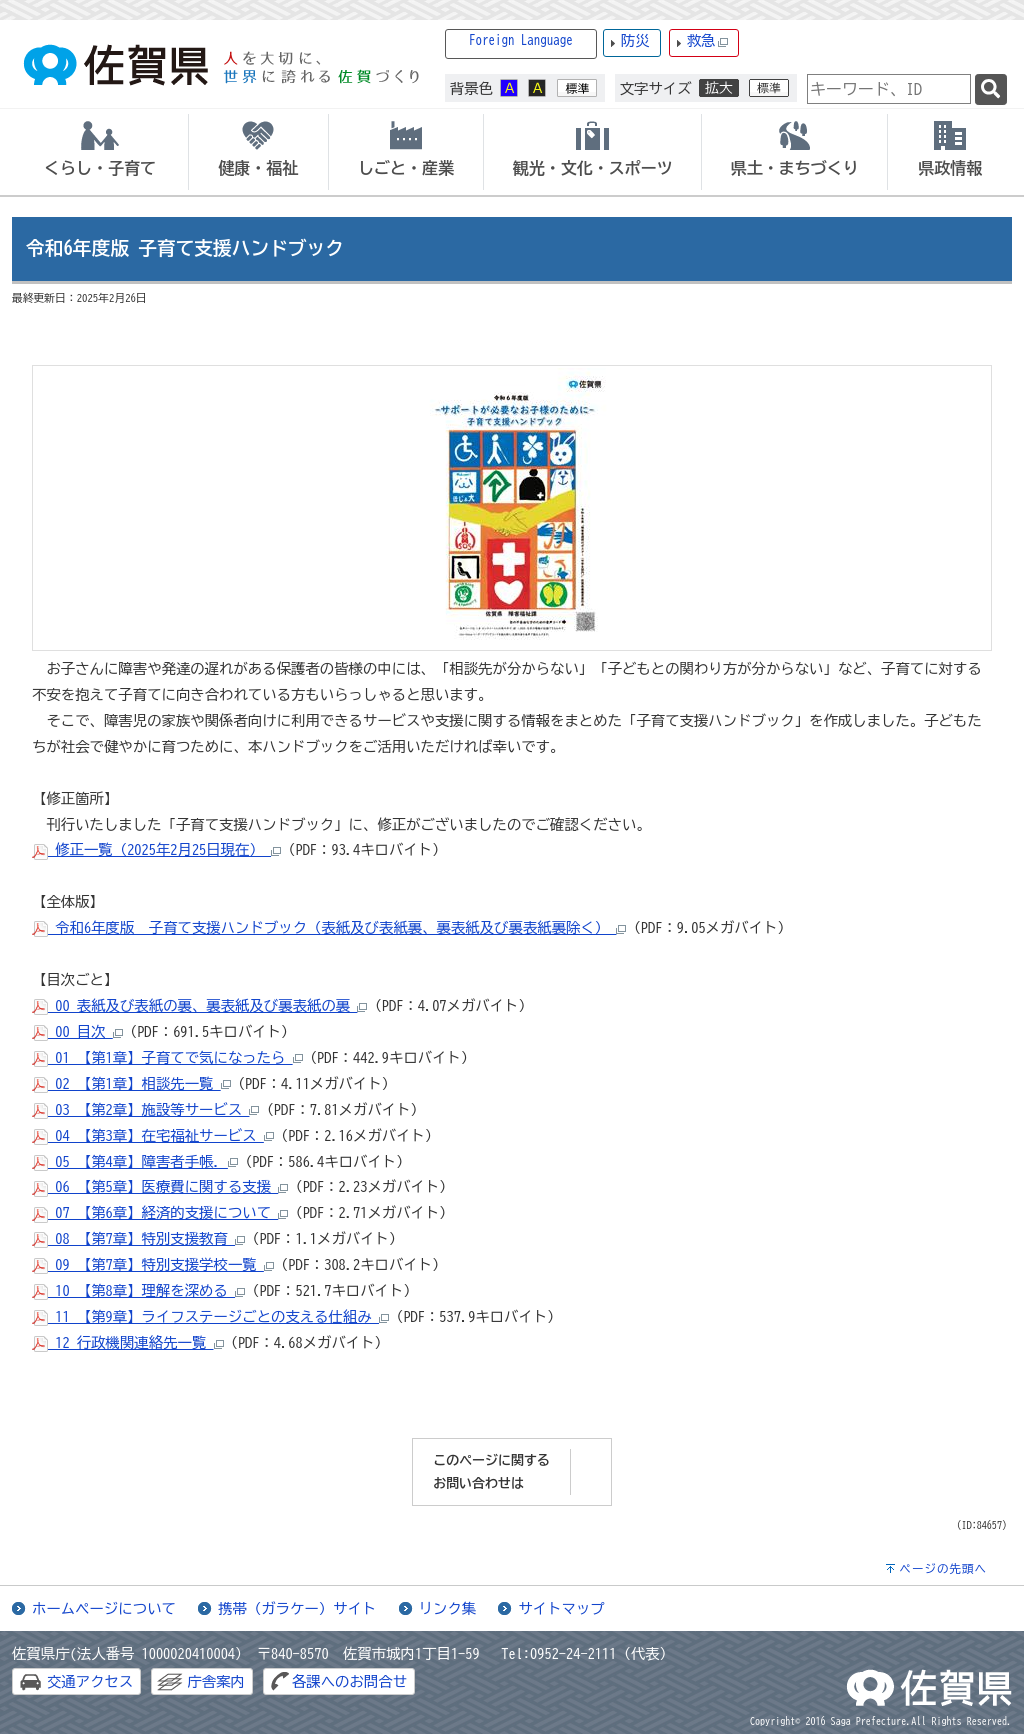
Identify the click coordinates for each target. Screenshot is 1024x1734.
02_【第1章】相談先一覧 (131, 1083)
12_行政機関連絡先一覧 (128, 1342)
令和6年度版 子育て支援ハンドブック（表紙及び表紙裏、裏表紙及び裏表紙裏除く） (329, 927)
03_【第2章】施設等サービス (145, 1109)
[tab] (100, 152)
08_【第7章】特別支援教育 (138, 1238)
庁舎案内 (216, 1681)
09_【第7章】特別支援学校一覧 (153, 1264)
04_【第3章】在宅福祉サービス (153, 1135)
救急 (708, 41)
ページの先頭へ (943, 1568)
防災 (635, 40)
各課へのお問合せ (349, 1681)
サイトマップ (561, 1608)
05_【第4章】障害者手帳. (135, 1161)
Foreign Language (521, 40)
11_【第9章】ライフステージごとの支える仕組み (210, 1316)
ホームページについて (104, 1608)
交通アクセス (90, 1681)
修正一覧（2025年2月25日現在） (156, 849)
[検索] (991, 89)
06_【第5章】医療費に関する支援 (160, 1186)
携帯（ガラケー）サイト (297, 1608)
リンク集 (448, 1608)
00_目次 (77, 1031)
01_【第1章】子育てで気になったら (167, 1057)
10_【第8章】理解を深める (138, 1290)
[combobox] (889, 89)
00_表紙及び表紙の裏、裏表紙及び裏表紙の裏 (199, 1005)
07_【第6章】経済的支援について (160, 1212)
